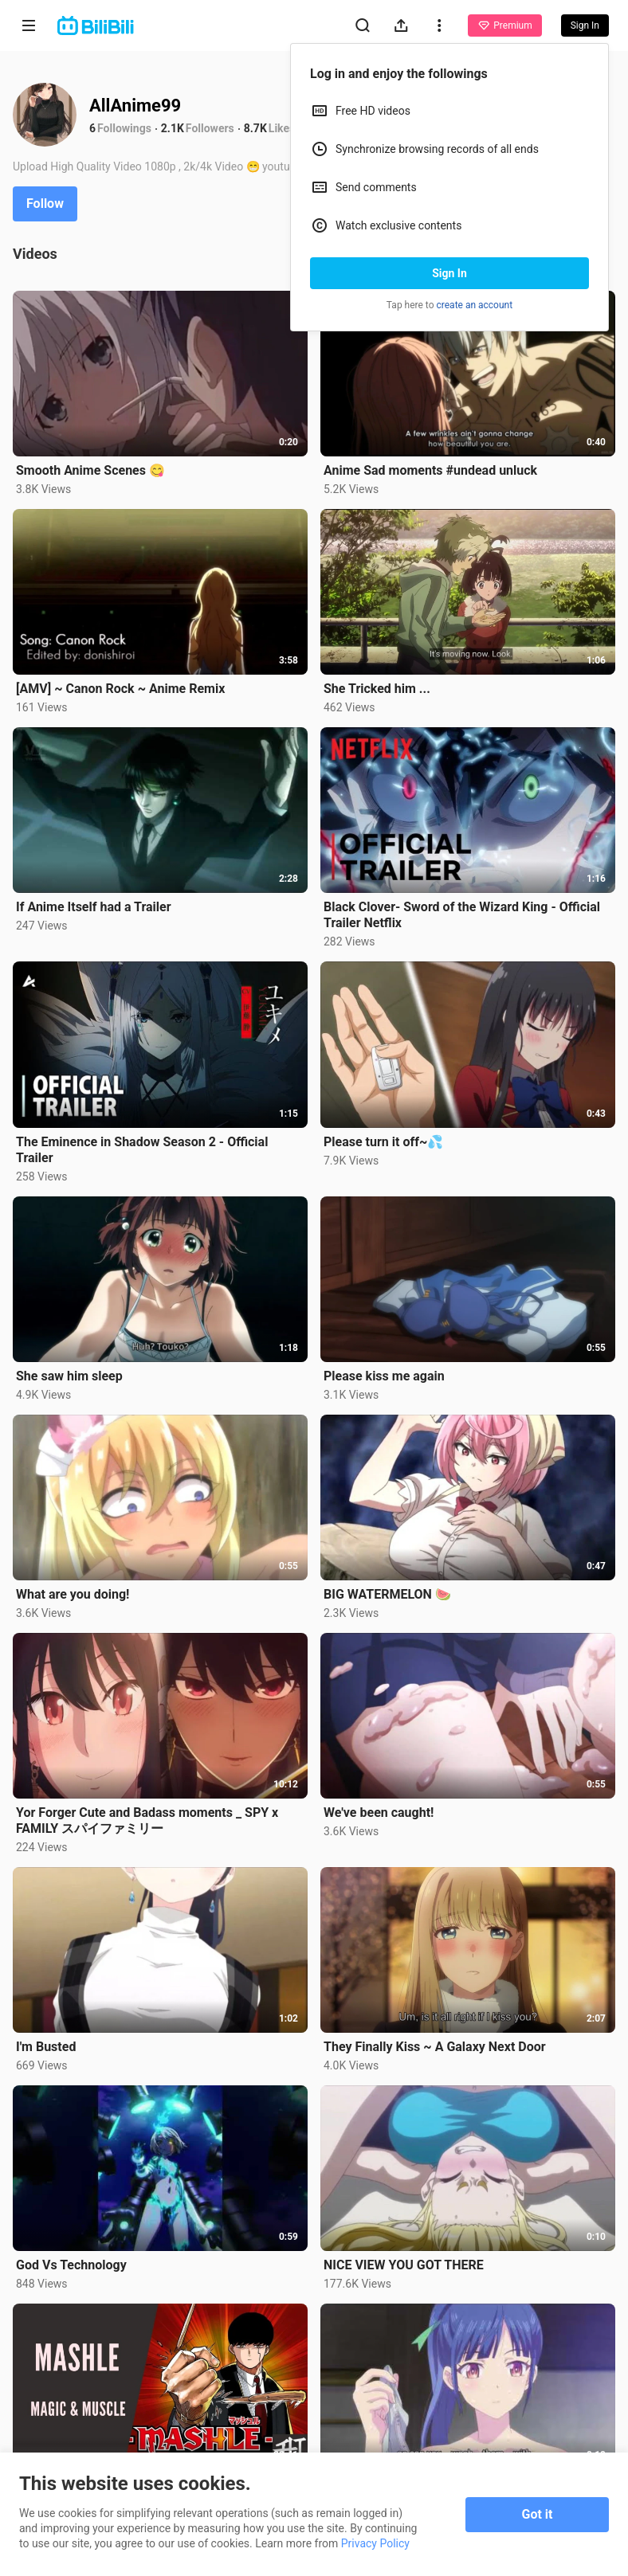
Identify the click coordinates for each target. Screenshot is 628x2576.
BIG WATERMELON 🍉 (387, 1594)
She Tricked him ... (377, 688)
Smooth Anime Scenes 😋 (90, 470)
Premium (504, 25)
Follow (45, 203)
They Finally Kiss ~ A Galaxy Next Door (435, 2046)
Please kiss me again (384, 1376)
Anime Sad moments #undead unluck (430, 470)
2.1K (172, 128)
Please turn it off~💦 (383, 1141)
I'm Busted (46, 2046)
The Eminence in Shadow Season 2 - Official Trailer (142, 1149)
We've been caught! (379, 1812)
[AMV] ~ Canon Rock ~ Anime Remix (120, 688)
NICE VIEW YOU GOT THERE (404, 2265)
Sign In (449, 273)
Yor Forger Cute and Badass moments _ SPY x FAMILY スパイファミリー (147, 1820)
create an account (475, 305)
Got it (537, 2514)
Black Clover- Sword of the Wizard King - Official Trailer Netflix (462, 914)
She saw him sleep (69, 1376)
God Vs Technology (71, 2265)
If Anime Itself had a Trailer (93, 906)
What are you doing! (72, 1594)
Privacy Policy (375, 2543)
